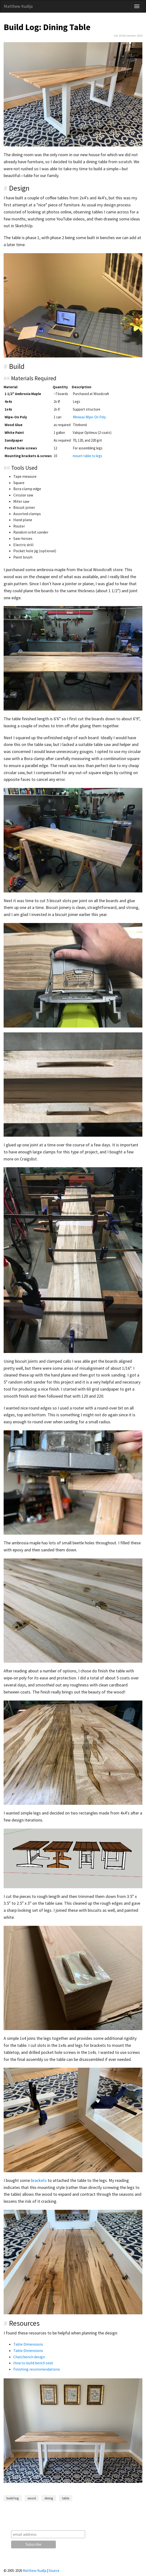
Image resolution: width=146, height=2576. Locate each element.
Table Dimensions (28, 2344)
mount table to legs (87, 456)
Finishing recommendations (36, 2369)
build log (13, 2498)
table (65, 2498)
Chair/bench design (29, 2356)
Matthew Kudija (18, 6)
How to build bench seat (33, 2362)
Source (54, 2570)
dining (48, 2498)
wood (32, 2498)
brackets (39, 2180)
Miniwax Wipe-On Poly (89, 417)
